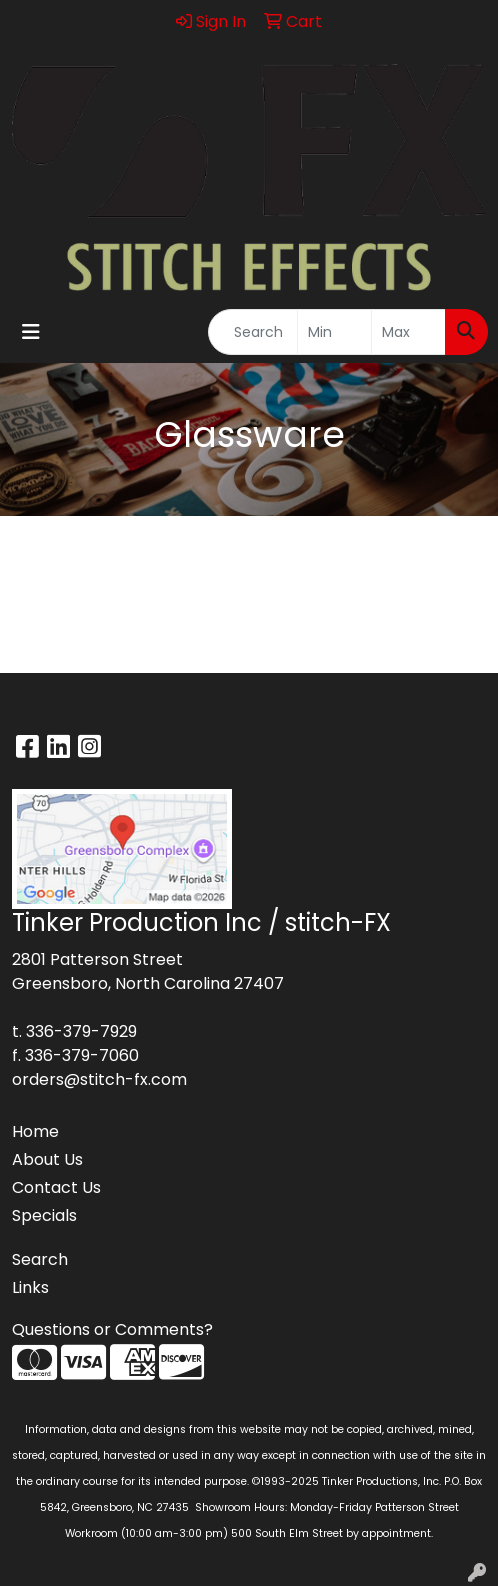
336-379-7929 (81, 1031)
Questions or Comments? (112, 1329)
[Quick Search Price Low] (334, 332)
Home (35, 1131)
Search (40, 1259)
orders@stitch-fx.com (99, 1079)
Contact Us (56, 1187)
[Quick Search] (253, 332)
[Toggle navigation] (31, 332)
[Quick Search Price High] (408, 332)
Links (30, 1287)
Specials (44, 1215)
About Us (47, 1159)
